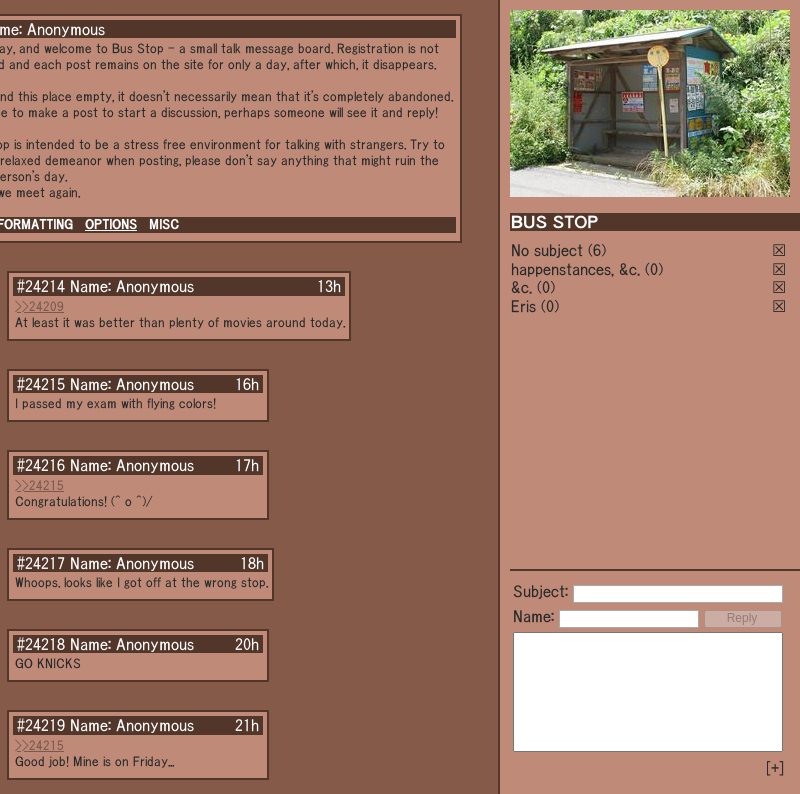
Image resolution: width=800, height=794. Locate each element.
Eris (523, 306)
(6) (597, 250)
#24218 (41, 644)
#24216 (41, 465)
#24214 (41, 286)
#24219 (41, 725)
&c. (521, 287)
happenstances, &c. (575, 269)
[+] (775, 768)
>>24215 (39, 485)
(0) (654, 269)
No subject (549, 250)
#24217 (41, 563)
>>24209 (39, 306)
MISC (164, 224)
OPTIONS (111, 224)
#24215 (41, 384)
